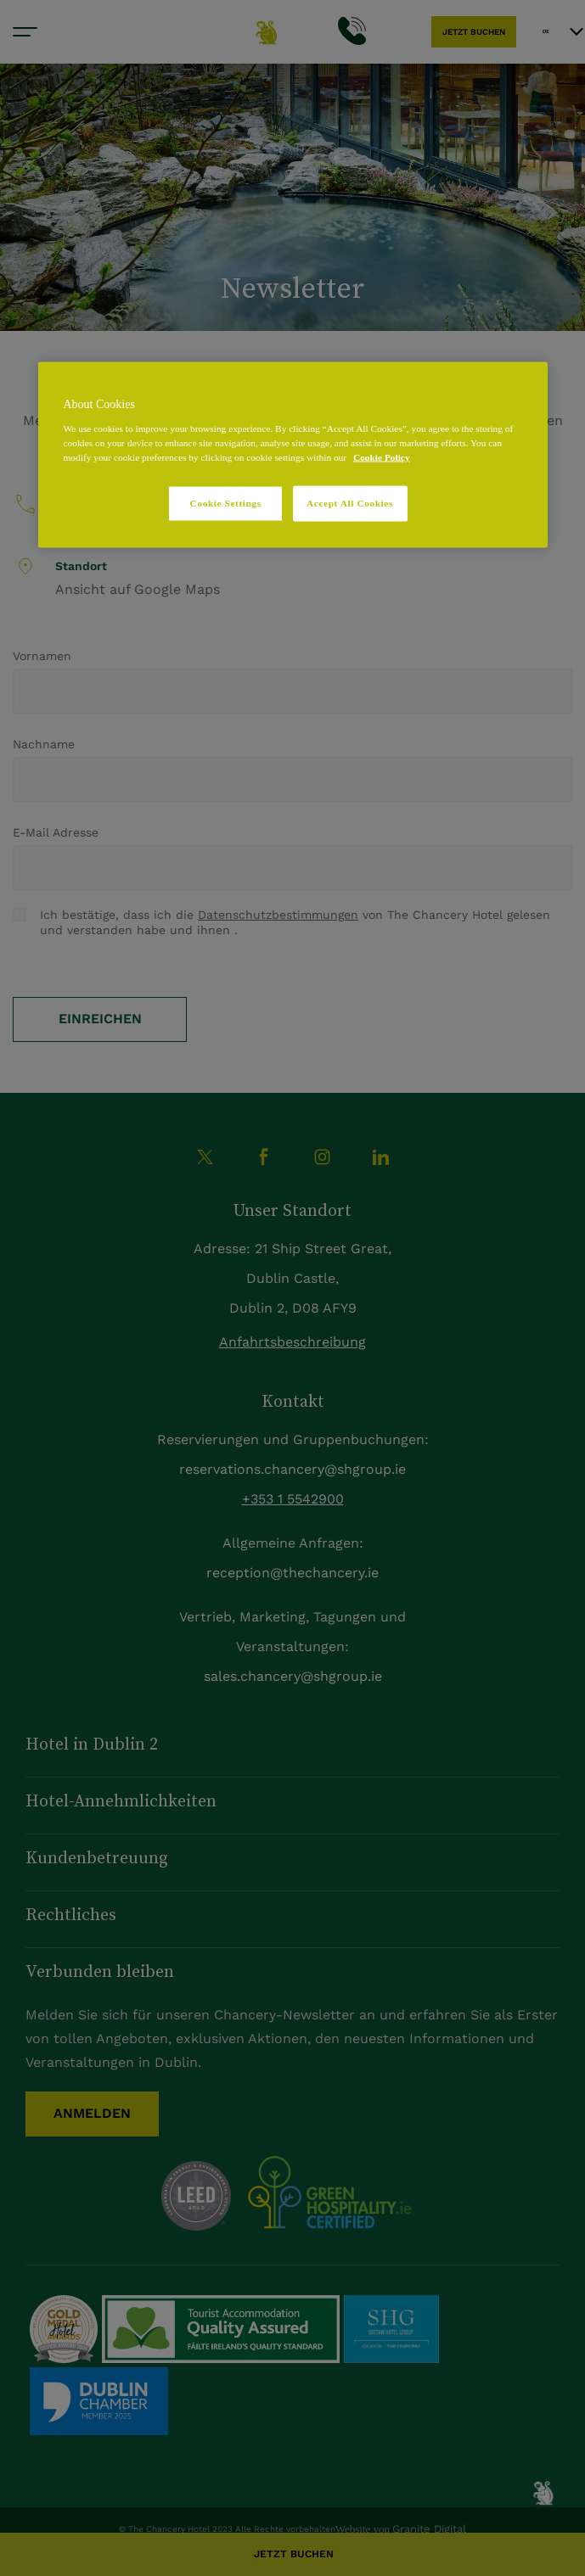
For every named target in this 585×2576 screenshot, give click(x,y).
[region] (293, 455)
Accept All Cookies (350, 503)
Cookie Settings (226, 503)
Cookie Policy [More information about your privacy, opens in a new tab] (381, 457)
